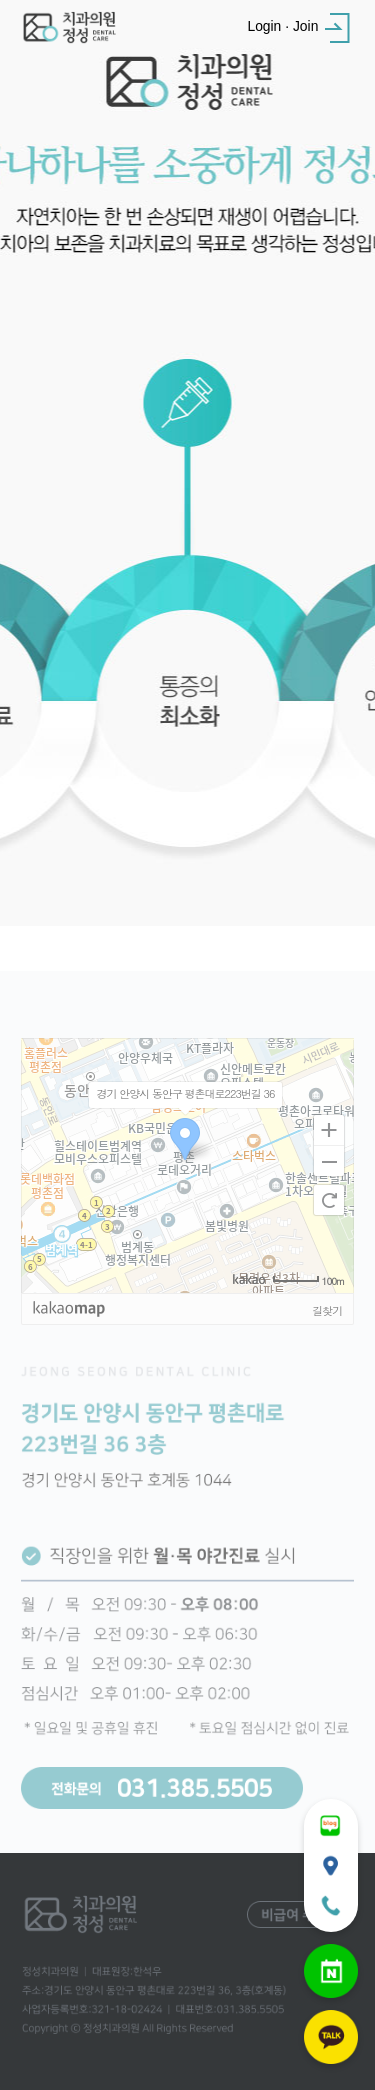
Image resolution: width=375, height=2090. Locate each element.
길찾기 (327, 1334)
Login (264, 26)
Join (305, 26)
